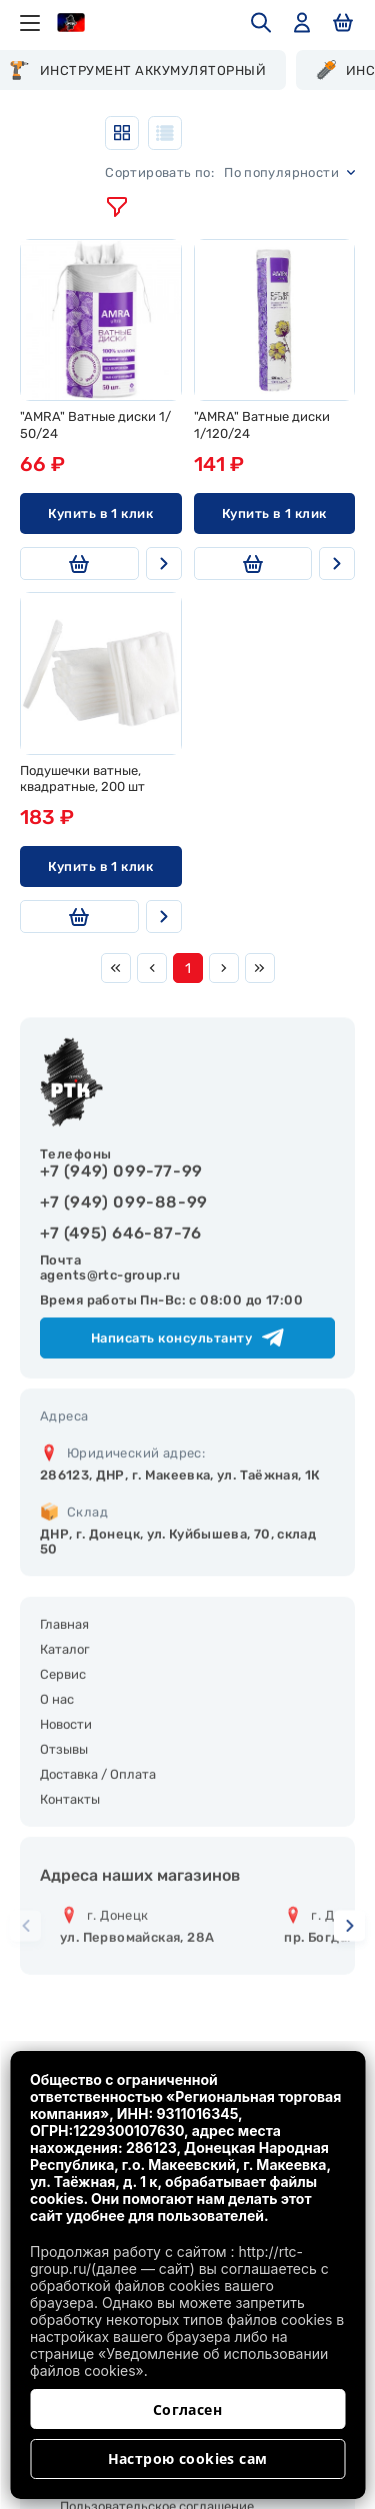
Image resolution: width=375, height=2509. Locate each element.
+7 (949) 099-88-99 (124, 1260)
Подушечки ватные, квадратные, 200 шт (82, 779)
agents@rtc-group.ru (110, 1333)
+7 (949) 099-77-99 (121, 1229)
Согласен (187, 2409)
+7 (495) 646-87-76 (121, 1291)
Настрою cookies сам (188, 2458)
